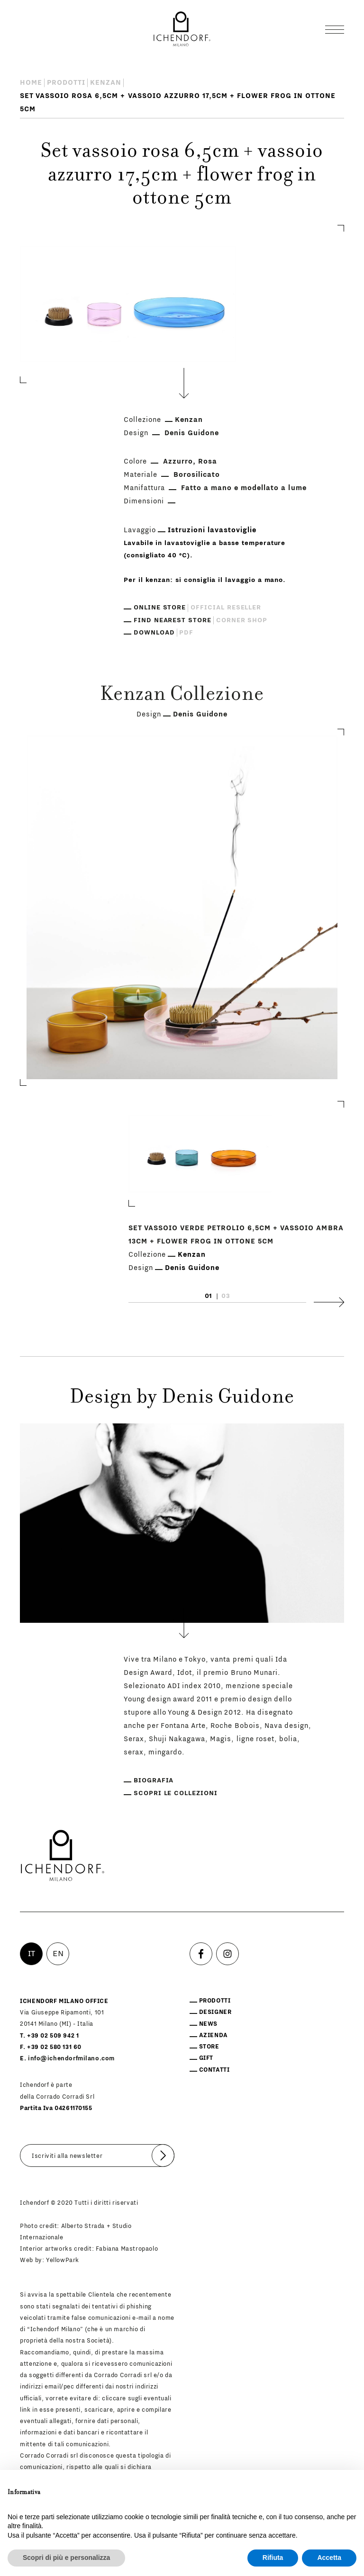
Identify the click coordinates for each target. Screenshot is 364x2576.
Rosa (207, 461)
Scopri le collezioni (176, 1793)
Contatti (214, 2069)
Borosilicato (196, 475)
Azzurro (178, 461)
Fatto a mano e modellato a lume (243, 488)
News (208, 2024)
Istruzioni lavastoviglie (212, 530)
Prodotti (66, 83)
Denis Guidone (191, 433)
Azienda (213, 2035)
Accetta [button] (329, 2557)
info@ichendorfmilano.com (71, 2058)
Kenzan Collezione (182, 696)
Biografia (153, 1780)
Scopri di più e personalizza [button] (66, 2557)
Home (31, 83)
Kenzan (105, 83)
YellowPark (62, 2260)
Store (209, 2046)
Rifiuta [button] (273, 2557)
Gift (206, 2058)
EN (58, 1954)
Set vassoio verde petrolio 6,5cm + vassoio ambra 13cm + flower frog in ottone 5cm (236, 1234)
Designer (215, 2012)
